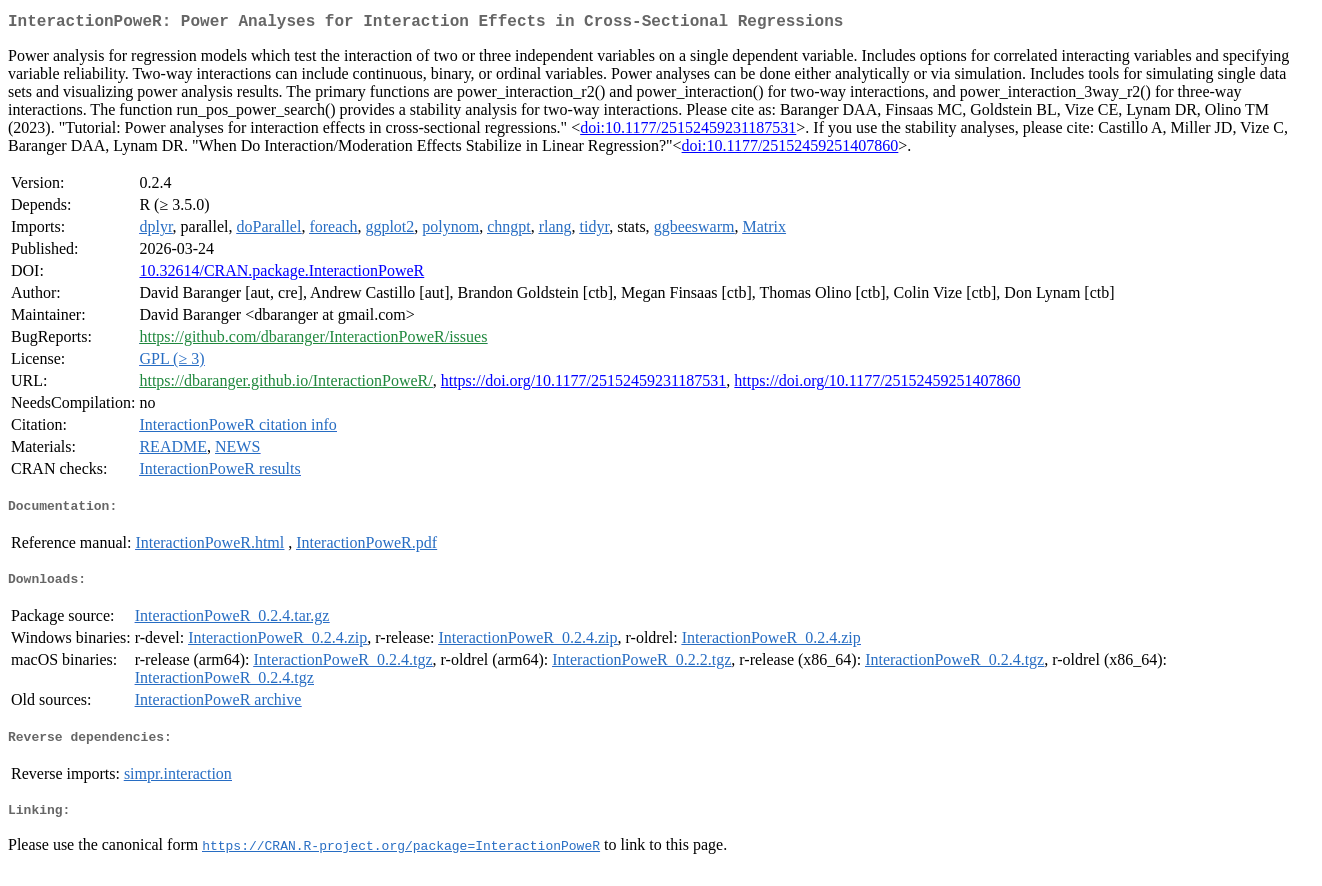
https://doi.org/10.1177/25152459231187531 (584, 384)
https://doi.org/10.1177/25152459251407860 (877, 384)
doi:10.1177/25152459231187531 (688, 131)
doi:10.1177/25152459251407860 (790, 149)
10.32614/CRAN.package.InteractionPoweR (281, 274)
